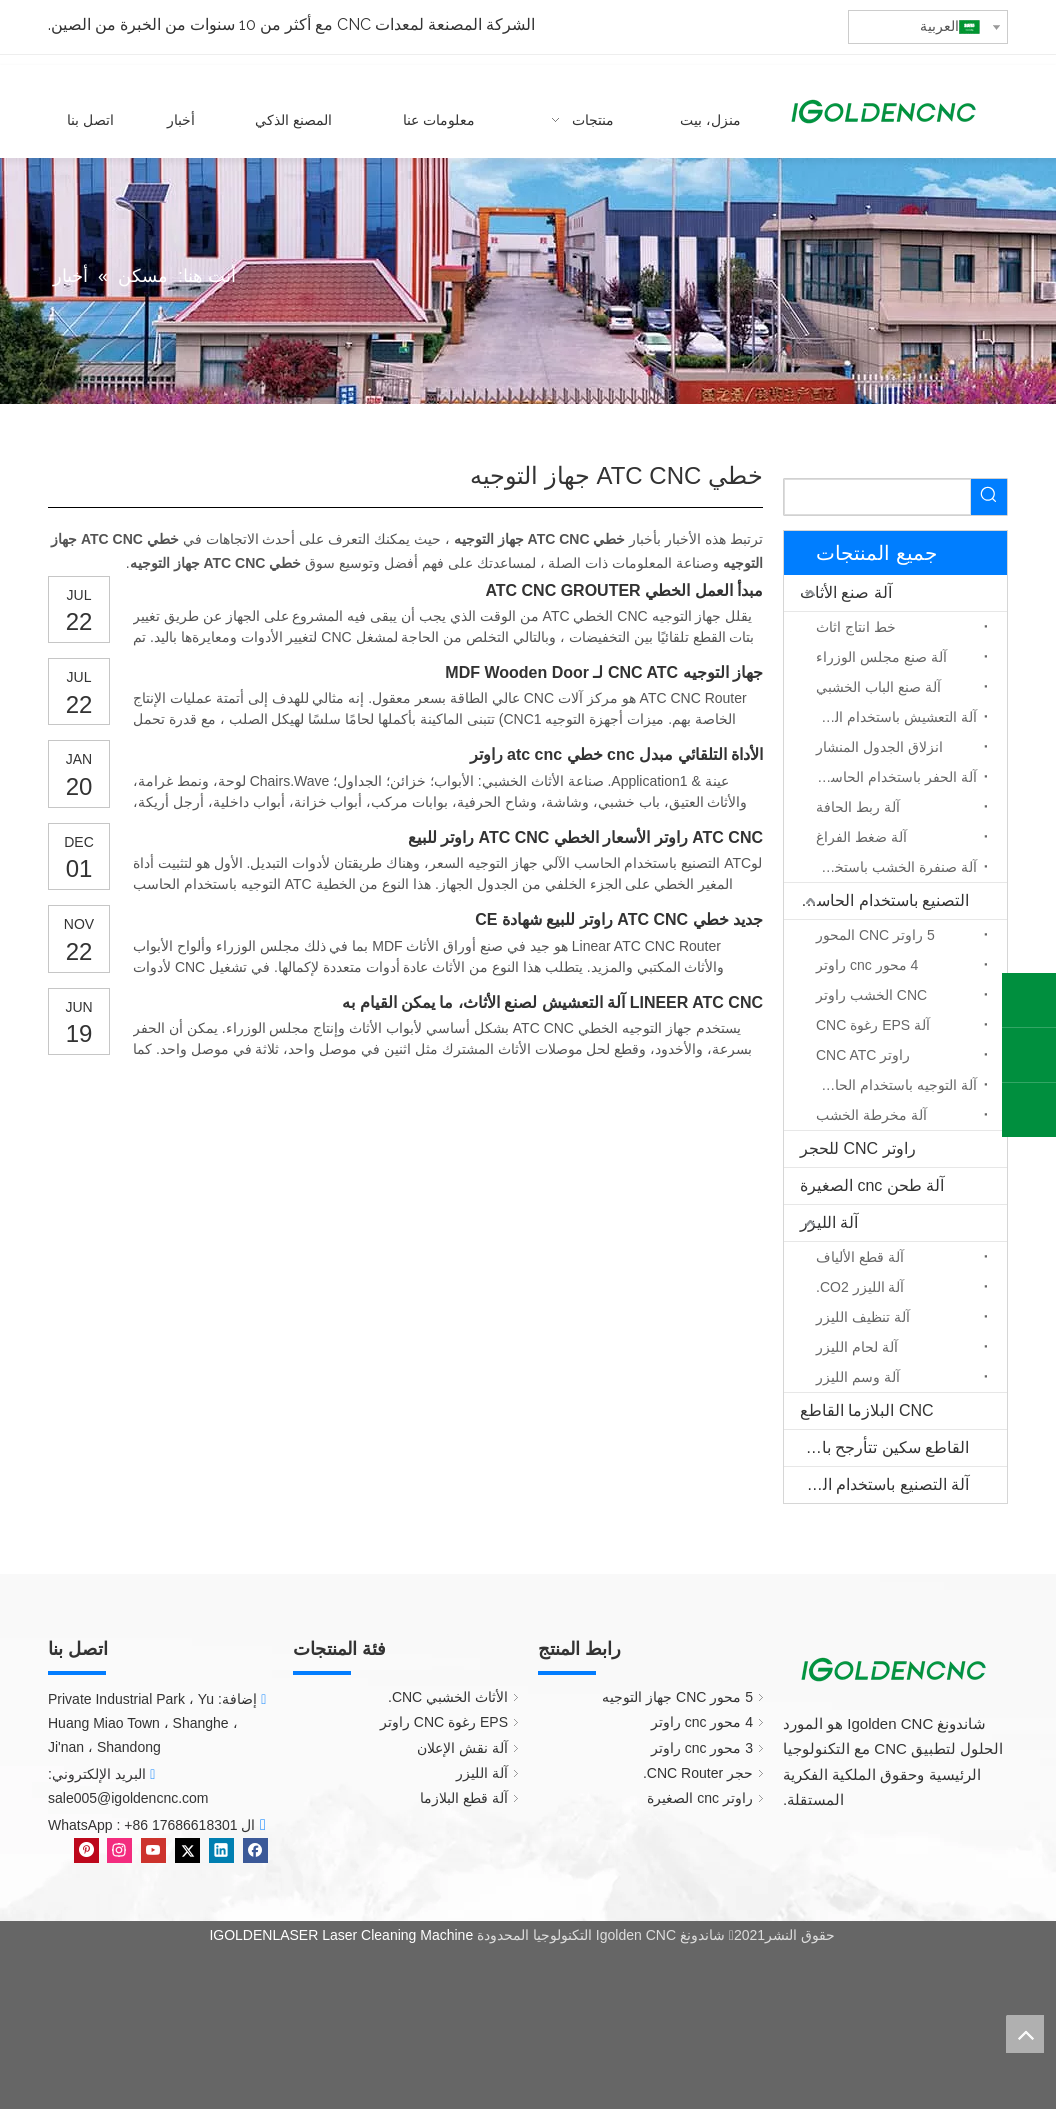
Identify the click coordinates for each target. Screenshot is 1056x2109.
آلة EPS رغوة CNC (873, 1025)
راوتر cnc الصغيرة (700, 1798)
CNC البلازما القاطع (867, 1410)
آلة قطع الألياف (860, 1257)
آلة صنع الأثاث (846, 592)
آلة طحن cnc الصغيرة (872, 1185)
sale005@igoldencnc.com (128, 1798)
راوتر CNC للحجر (858, 1148)
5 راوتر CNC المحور (875, 935)
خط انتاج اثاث (856, 627)
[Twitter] (185, 1849)
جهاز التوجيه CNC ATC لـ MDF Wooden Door (604, 672)
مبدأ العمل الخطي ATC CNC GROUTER (624, 590)
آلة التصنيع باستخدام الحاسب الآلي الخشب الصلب (876, 1484)
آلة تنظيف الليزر (863, 1317)
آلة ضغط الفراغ (861, 837)
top (1025, 2034)
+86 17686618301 (180, 1825)
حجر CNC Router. (698, 1773)
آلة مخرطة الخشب (871, 1115)
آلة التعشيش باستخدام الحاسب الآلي (891, 717)
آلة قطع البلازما (464, 1798)
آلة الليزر (829, 1222)
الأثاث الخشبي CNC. (448, 1697)
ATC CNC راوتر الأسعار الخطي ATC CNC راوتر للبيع (585, 837)
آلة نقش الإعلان (462, 1748)
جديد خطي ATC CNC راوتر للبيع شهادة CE (619, 919)
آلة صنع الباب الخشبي (878, 687)
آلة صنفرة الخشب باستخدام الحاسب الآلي (891, 867)
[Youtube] (151, 1849)
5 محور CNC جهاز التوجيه (677, 1697)
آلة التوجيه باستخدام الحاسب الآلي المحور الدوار (891, 1085)
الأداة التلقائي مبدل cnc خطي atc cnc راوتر (616, 754)
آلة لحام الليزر (857, 1347)
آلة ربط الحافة (858, 807)
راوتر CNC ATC (863, 1055)
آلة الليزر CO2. (860, 1287)
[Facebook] (253, 1849)
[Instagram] (118, 1849)
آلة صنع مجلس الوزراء (881, 657)
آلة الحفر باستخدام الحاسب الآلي (891, 777)
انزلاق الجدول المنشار (879, 747)
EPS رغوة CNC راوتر (444, 1722)
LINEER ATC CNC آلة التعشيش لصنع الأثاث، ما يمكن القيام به (552, 1002)
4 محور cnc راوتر (867, 965)
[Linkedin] (219, 1849)
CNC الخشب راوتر (871, 995)
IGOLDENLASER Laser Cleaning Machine (341, 1935)
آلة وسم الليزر (858, 1377)
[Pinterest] (86, 1849)
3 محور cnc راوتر (702, 1748)
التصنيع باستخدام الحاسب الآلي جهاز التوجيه (876, 900)
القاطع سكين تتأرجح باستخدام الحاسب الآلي (876, 1447)
